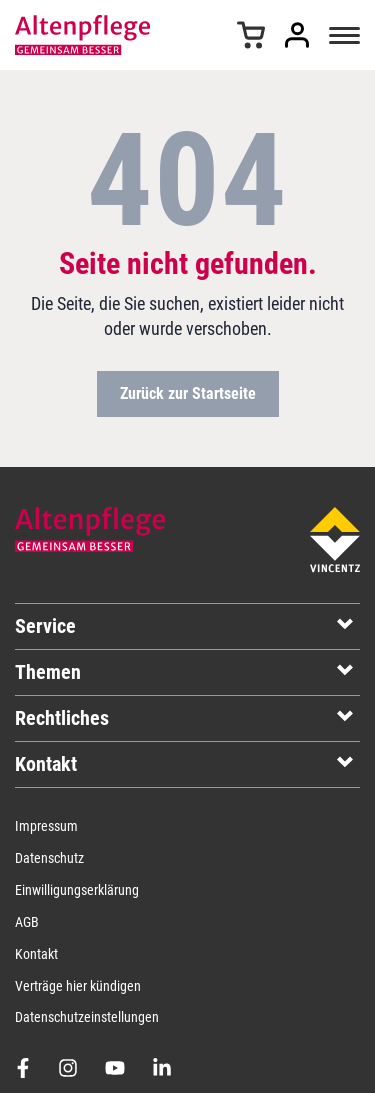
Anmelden (297, 35)
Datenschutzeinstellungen (87, 1017)
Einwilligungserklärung (77, 890)
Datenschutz (49, 858)
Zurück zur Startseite (188, 393)
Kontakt (36, 954)
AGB (27, 922)
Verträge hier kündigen (78, 986)
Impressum (46, 826)
